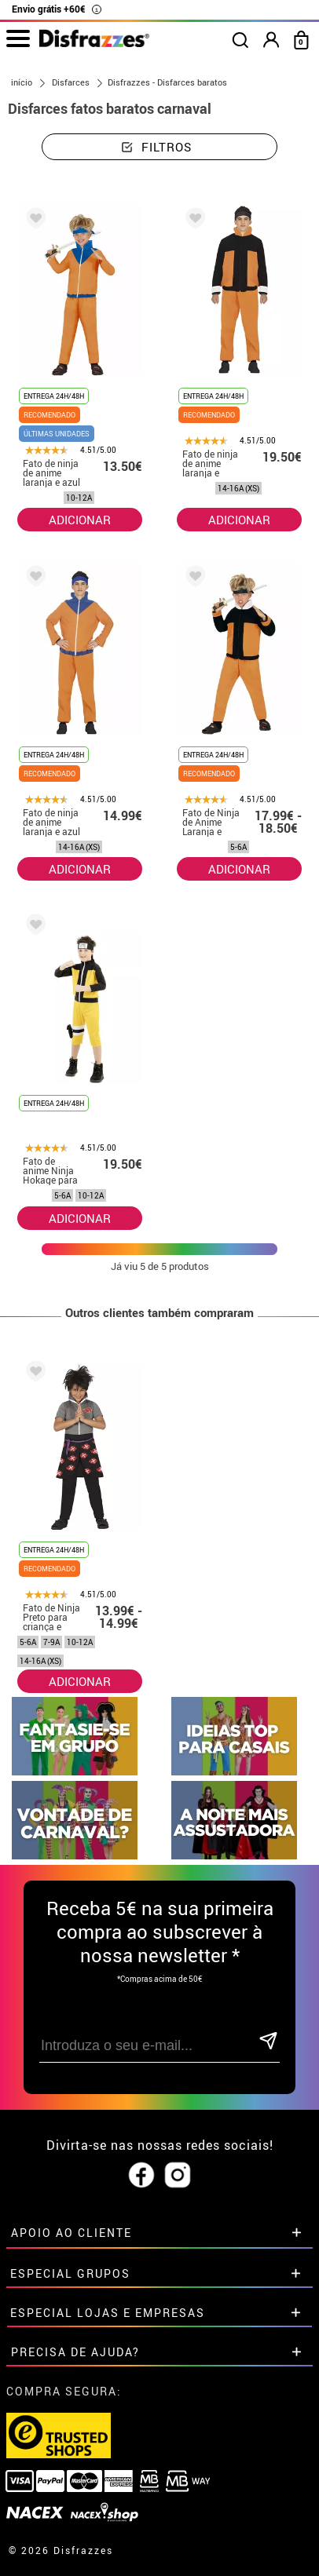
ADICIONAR (80, 519)
